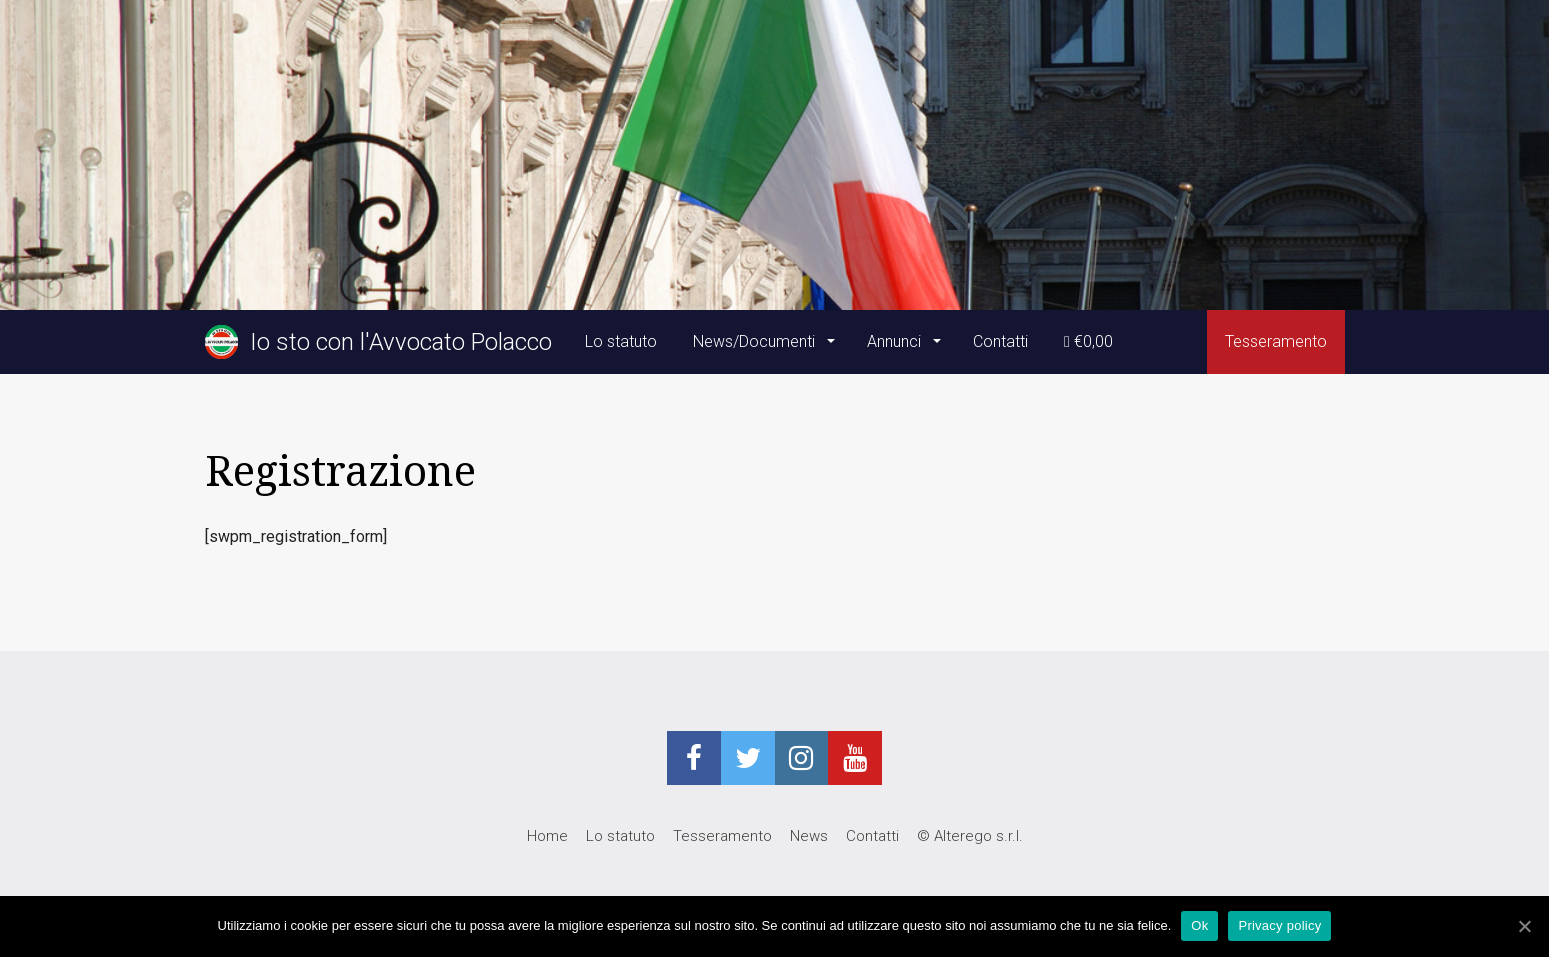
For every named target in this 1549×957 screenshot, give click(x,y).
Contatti (1000, 341)
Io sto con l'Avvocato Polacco (379, 342)
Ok (1199, 925)
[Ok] (1524, 926)
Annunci (896, 341)
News (809, 836)
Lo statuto (621, 341)
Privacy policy (1279, 925)
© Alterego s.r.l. (970, 836)
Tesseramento (1276, 341)
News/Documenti (756, 341)
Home (547, 836)
